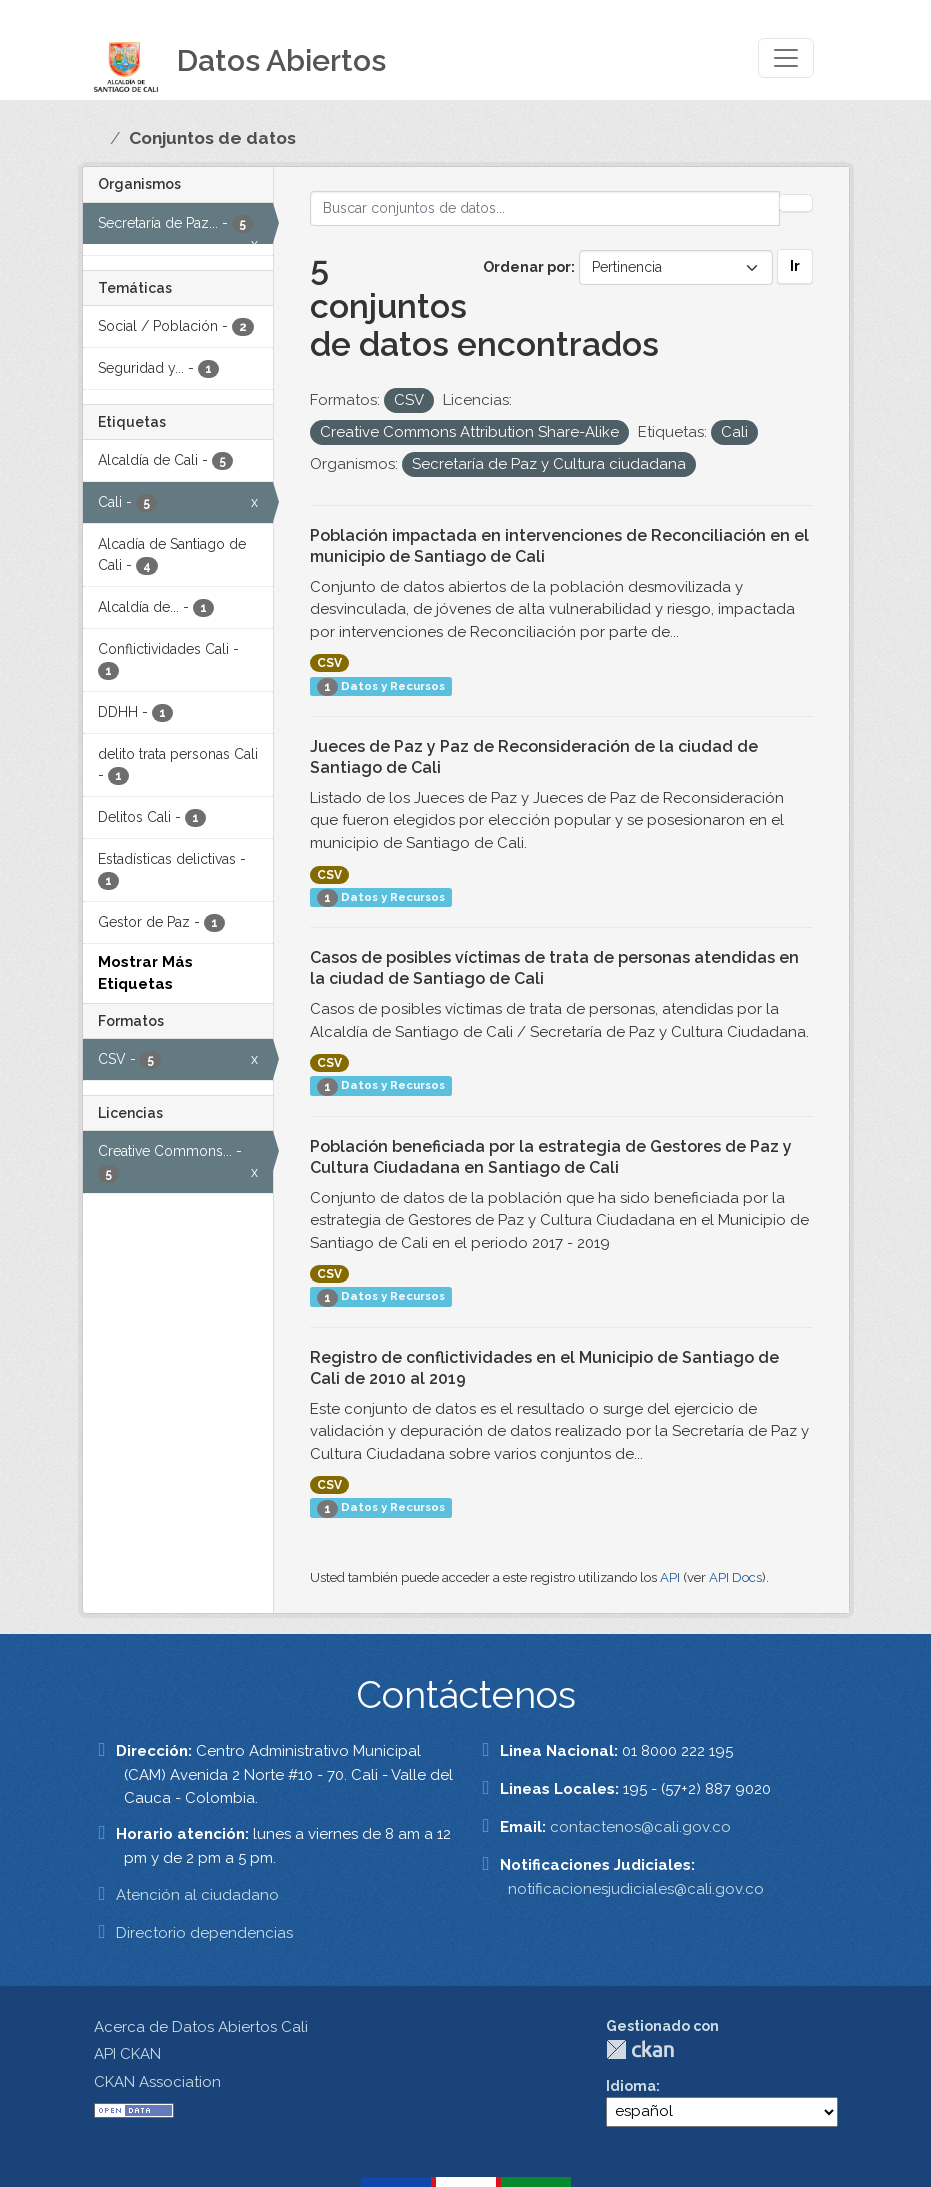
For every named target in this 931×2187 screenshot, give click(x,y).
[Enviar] (796, 203)
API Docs (735, 1577)
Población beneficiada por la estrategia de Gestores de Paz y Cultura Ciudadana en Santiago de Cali (551, 1157)
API (670, 1577)
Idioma (631, 2086)
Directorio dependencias (204, 1933)
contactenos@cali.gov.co (640, 1827)
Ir (795, 266)
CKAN (640, 2049)
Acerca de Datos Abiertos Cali (201, 2027)
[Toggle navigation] (786, 58)
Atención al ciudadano (197, 1895)
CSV (329, 663)
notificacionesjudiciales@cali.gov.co (636, 1889)
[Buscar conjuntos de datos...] (545, 208)
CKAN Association (157, 2082)
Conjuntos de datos (212, 138)
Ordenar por (527, 267)
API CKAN (127, 2054)
